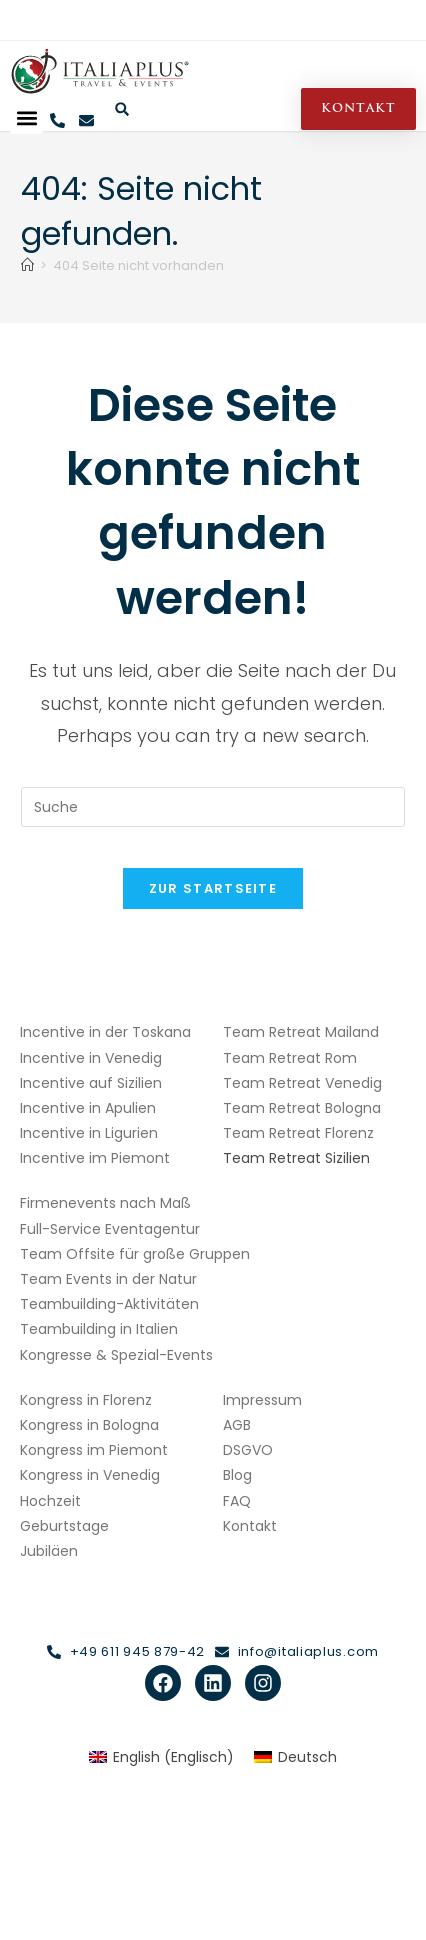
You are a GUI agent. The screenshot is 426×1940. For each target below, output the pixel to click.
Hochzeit (50, 1501)
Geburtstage (64, 1526)
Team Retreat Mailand (301, 1032)
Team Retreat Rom (290, 1058)
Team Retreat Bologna (302, 1108)
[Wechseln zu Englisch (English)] (161, 1757)
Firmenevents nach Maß (105, 1203)
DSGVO (248, 1450)
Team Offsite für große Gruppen (135, 1254)
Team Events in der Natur (108, 1279)
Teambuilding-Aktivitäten (109, 1304)
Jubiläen (49, 1551)
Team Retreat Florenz (298, 1133)
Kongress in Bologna (89, 1425)
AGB (237, 1425)
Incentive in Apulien (88, 1108)
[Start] (27, 265)
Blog (237, 1475)
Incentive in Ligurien (89, 1133)
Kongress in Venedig (90, 1475)
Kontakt (250, 1526)
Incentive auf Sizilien (91, 1083)
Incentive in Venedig (91, 1058)
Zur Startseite (213, 888)
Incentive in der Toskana (105, 1032)
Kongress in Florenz (86, 1400)
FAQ (237, 1501)
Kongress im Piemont (94, 1450)
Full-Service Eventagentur (110, 1229)
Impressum (262, 1400)
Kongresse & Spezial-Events (116, 1355)
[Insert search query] (212, 807)
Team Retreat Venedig (302, 1083)
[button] (26, 117)
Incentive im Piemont (95, 1158)
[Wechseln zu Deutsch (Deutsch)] (295, 1757)
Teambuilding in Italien (99, 1329)
